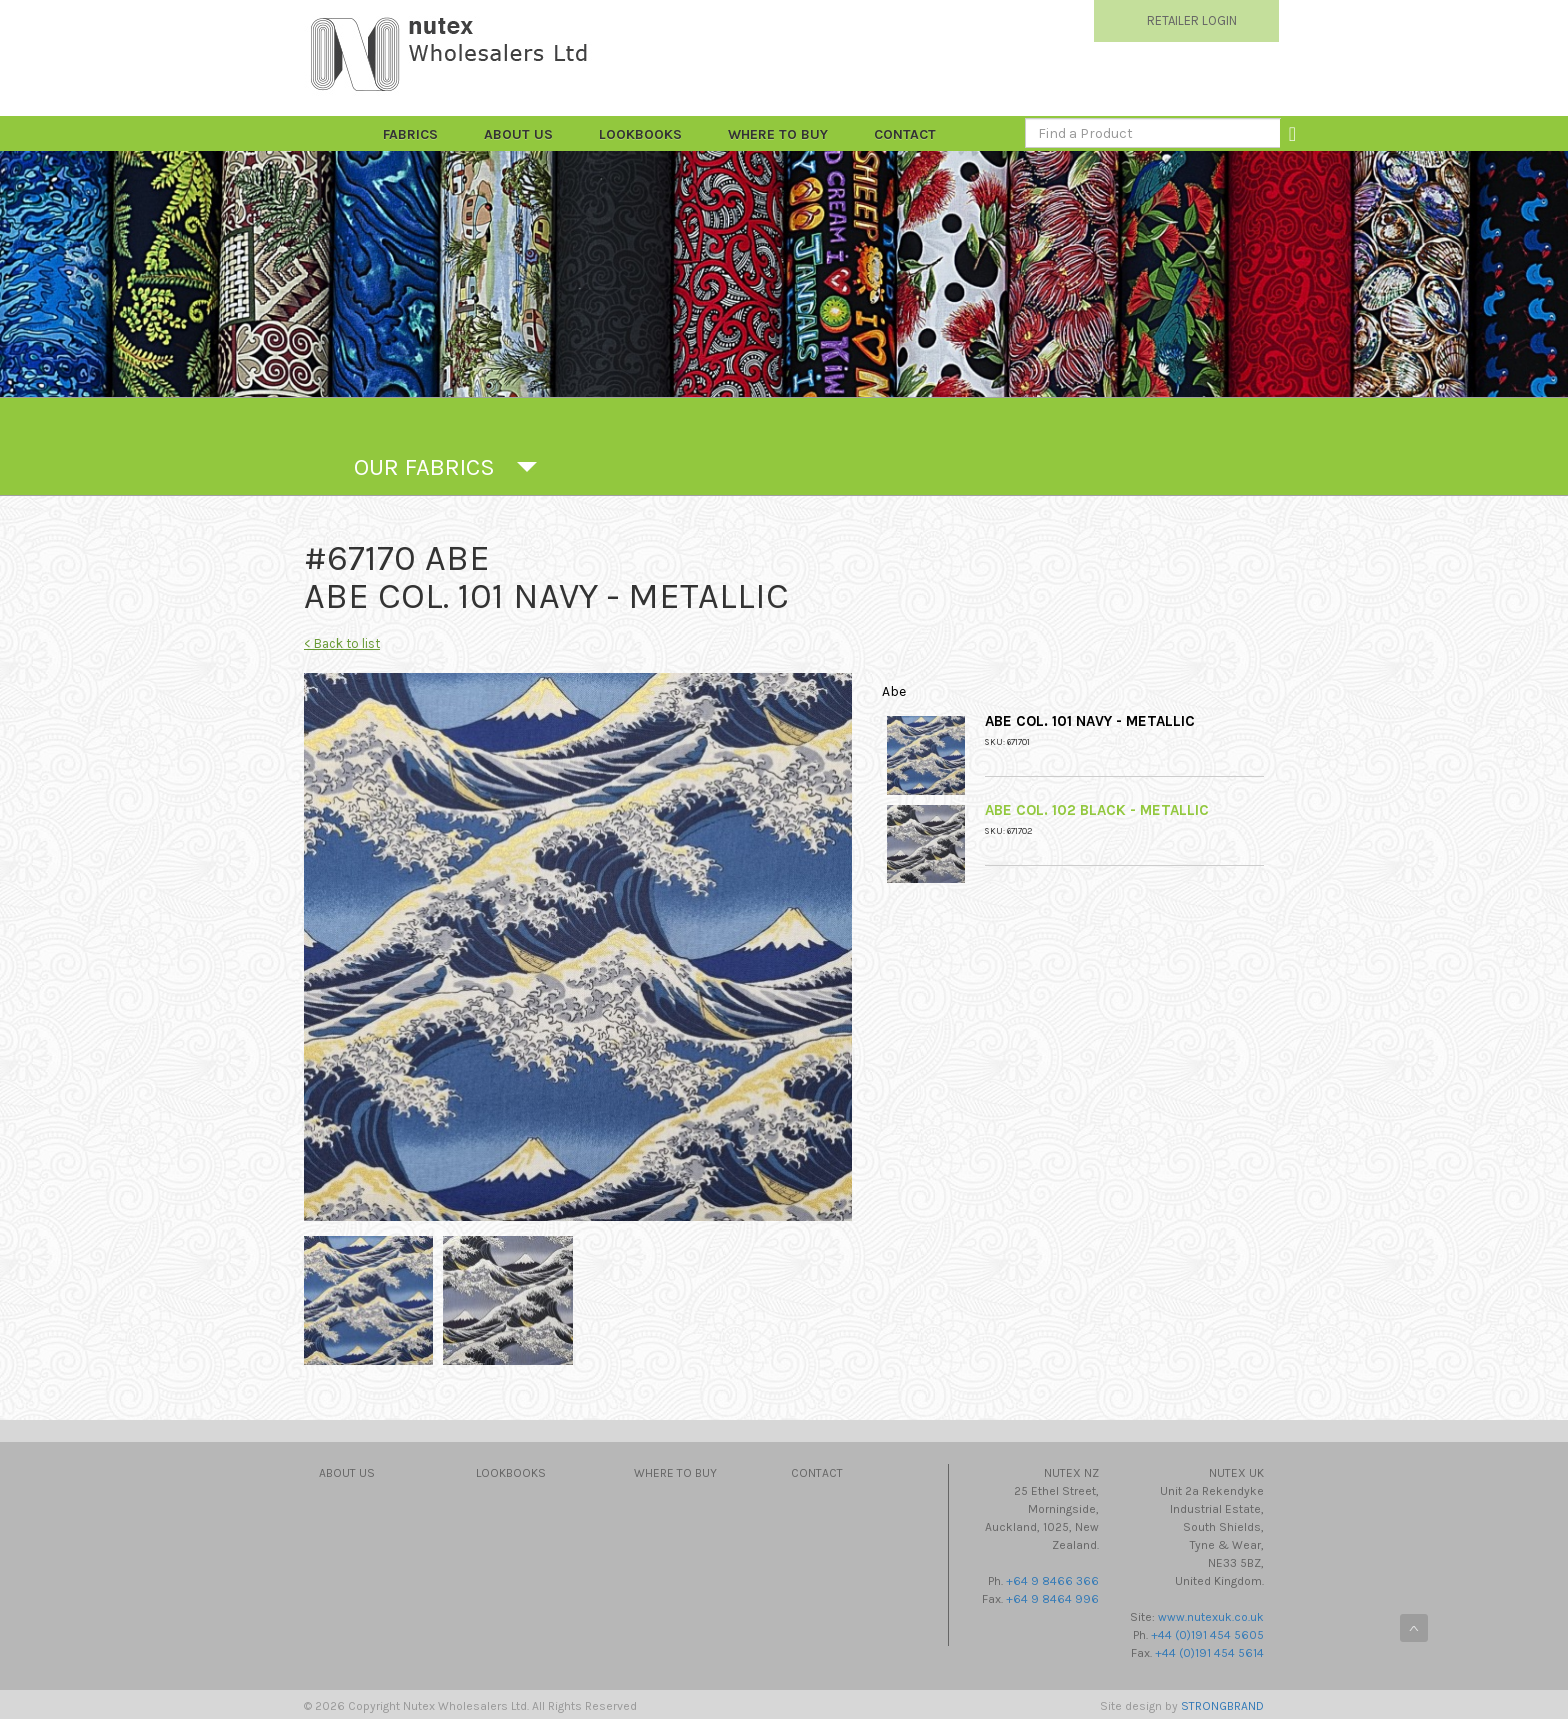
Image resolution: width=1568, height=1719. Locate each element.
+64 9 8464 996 (1052, 1599)
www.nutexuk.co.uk (1211, 1617)
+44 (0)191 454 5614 (1209, 1653)
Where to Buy (778, 134)
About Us (518, 134)
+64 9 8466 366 (1052, 1581)
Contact (905, 134)
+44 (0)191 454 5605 (1207, 1635)
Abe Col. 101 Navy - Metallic (1090, 721)
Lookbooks (640, 134)
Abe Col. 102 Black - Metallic (1097, 810)
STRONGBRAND (1222, 1706)
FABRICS (410, 134)
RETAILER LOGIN (1192, 20)
